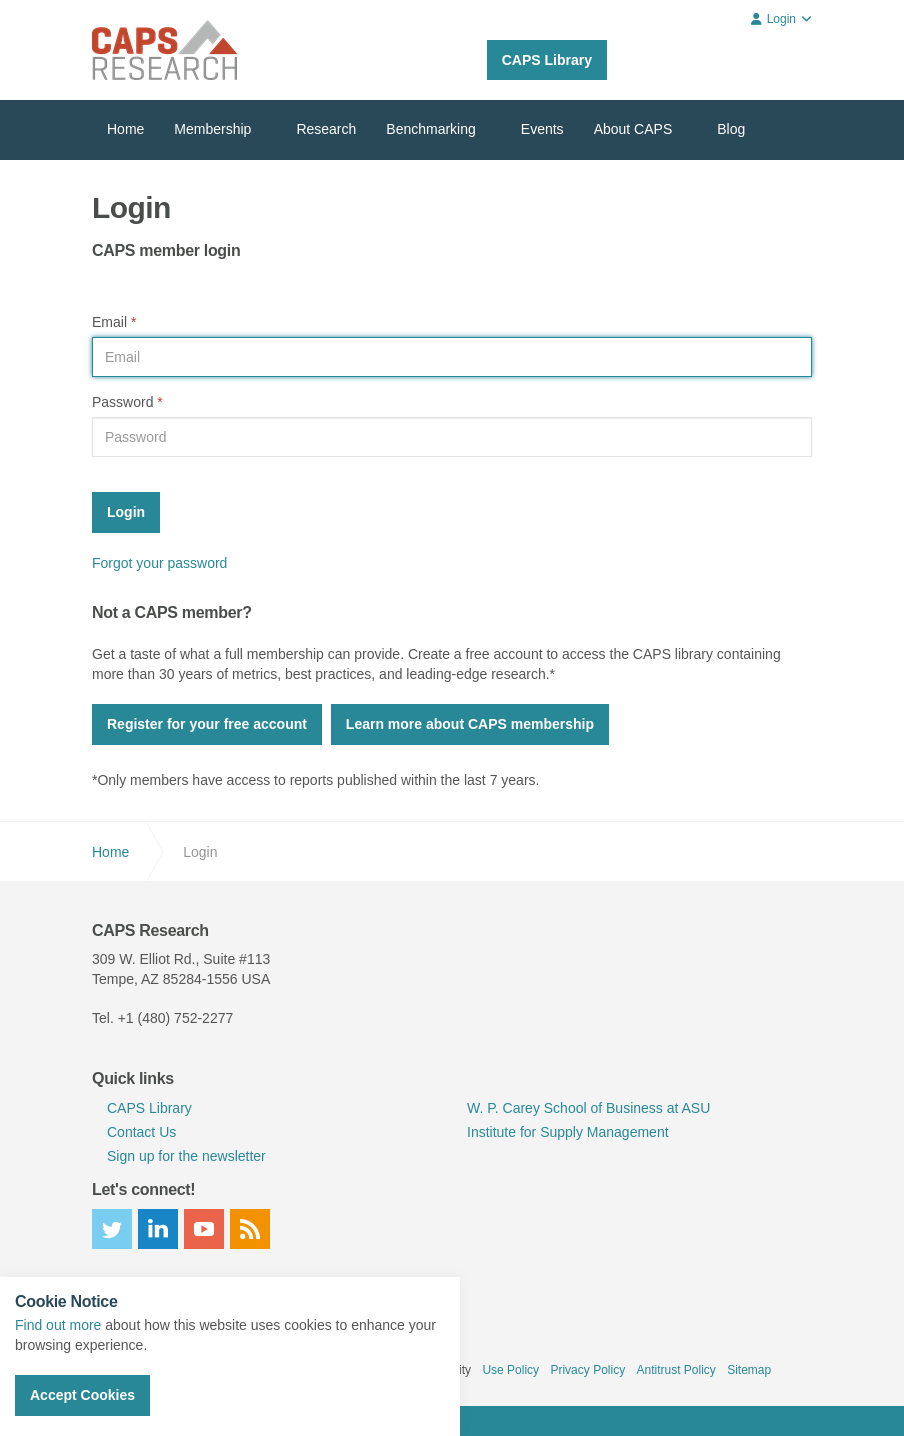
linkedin (158, 1229)
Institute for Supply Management (568, 1132)
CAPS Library (547, 60)
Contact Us (141, 1132)
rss (250, 1229)
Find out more (58, 1325)
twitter (112, 1229)
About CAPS (633, 129)
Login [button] (781, 19)
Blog (731, 129)
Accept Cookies (82, 1395)
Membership (212, 129)
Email (114, 322)
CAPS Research (164, 50)
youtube (204, 1229)
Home (125, 129)
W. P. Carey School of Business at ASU (588, 1108)
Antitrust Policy (675, 1370)
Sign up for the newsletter (186, 1156)
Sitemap (749, 1370)
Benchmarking (431, 129)
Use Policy (510, 1370)
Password (127, 402)
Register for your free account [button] (207, 724)
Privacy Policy (587, 1370)
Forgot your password (159, 563)
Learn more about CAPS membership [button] (470, 724)
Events (542, 129)
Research (326, 129)
